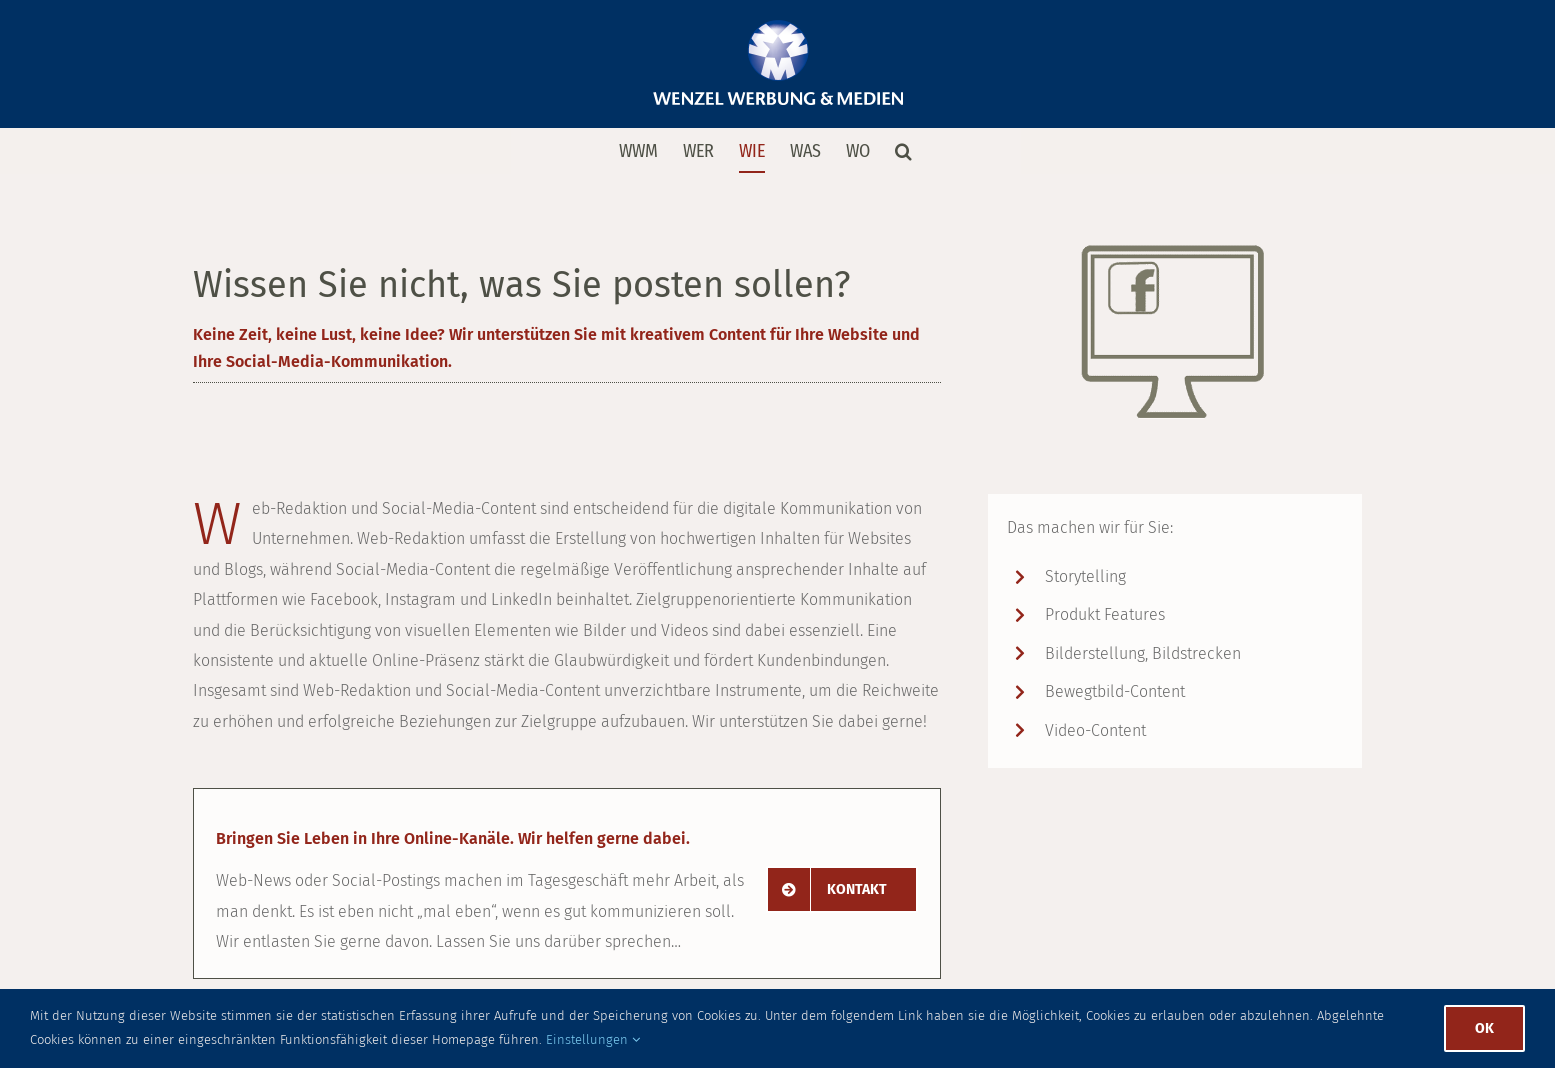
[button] (903, 150)
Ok (1484, 1028)
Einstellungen (593, 1039)
